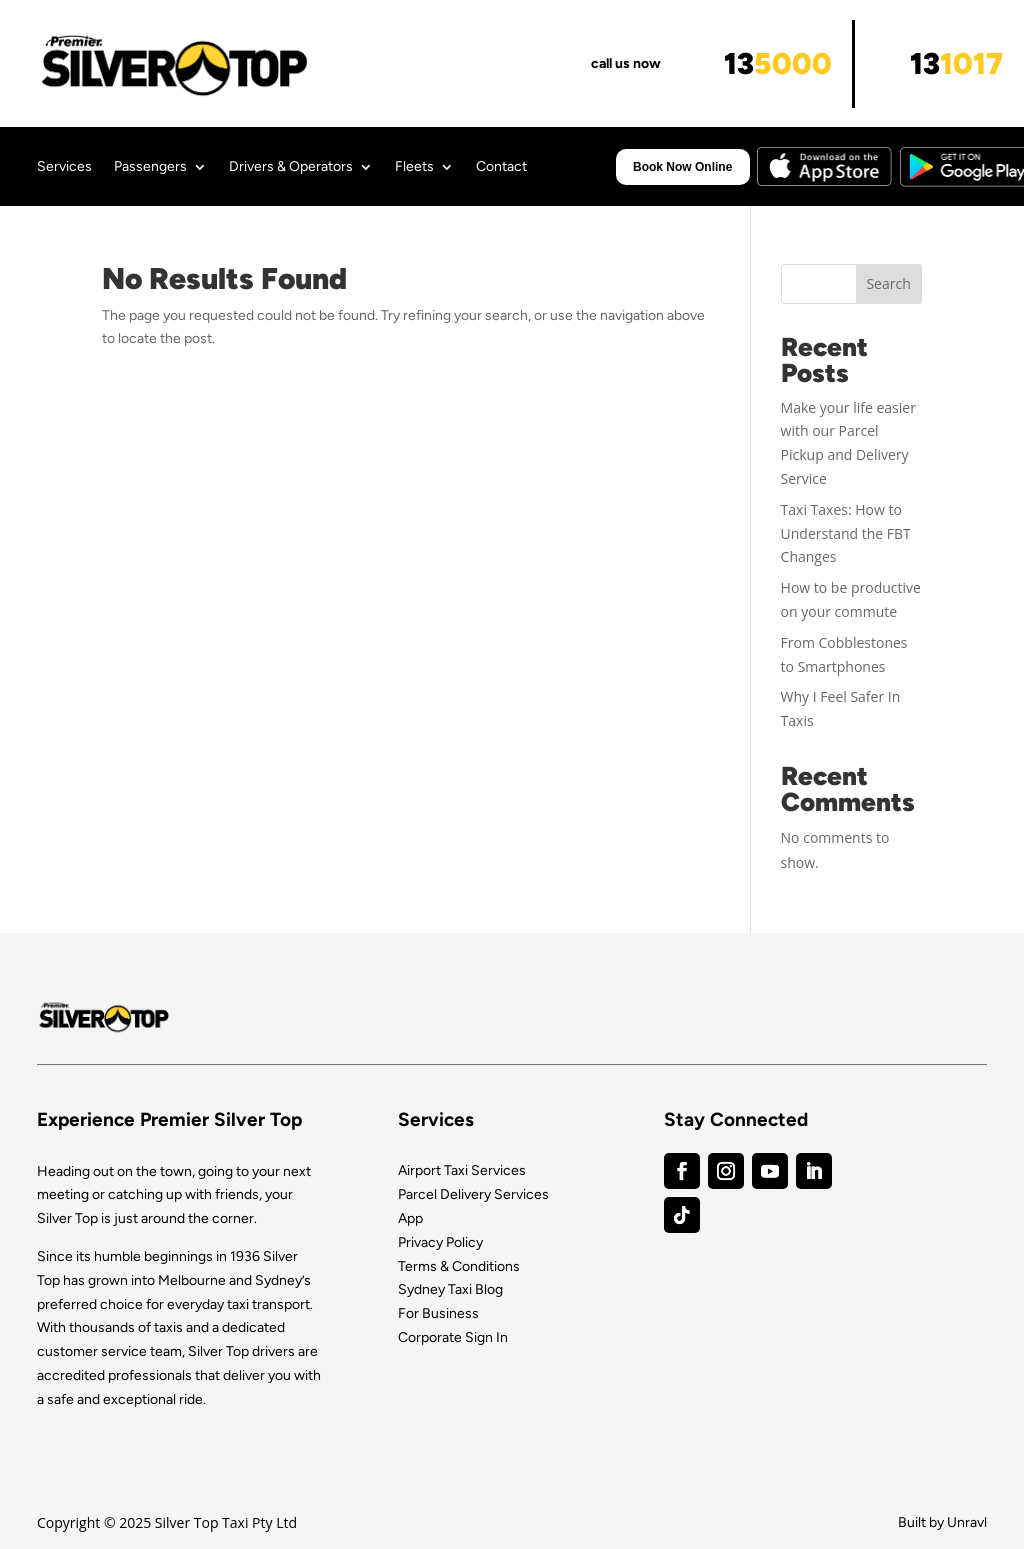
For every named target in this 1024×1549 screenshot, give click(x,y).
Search (888, 283)
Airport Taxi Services (462, 1170)
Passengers (150, 167)
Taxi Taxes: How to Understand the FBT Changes (846, 533)
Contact (501, 167)
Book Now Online (682, 167)
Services (64, 167)
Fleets (414, 167)
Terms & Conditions (459, 1266)
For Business (438, 1313)
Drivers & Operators (291, 167)
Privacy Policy (440, 1242)
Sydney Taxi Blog (450, 1289)
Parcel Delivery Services (473, 1194)
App (410, 1218)
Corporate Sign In (453, 1337)
